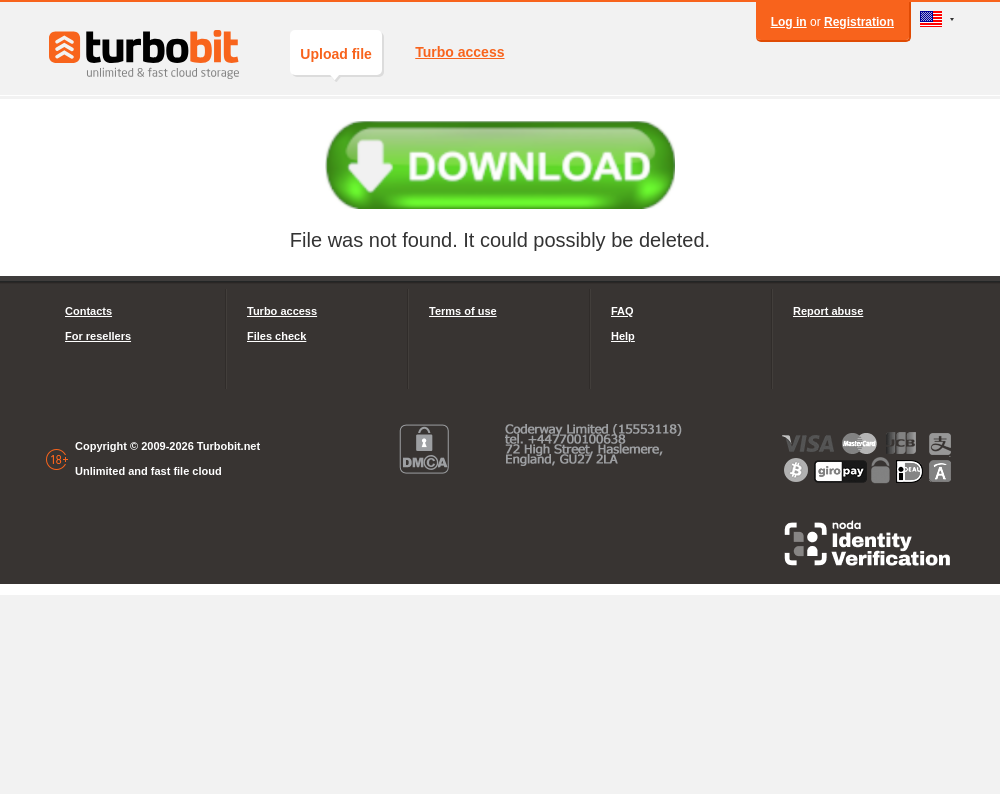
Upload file (336, 60)
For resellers (98, 336)
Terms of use (463, 311)
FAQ (622, 311)
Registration (859, 22)
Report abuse (828, 311)
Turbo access (459, 52)
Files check (276, 336)
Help (623, 336)
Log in (789, 22)
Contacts (88, 311)
